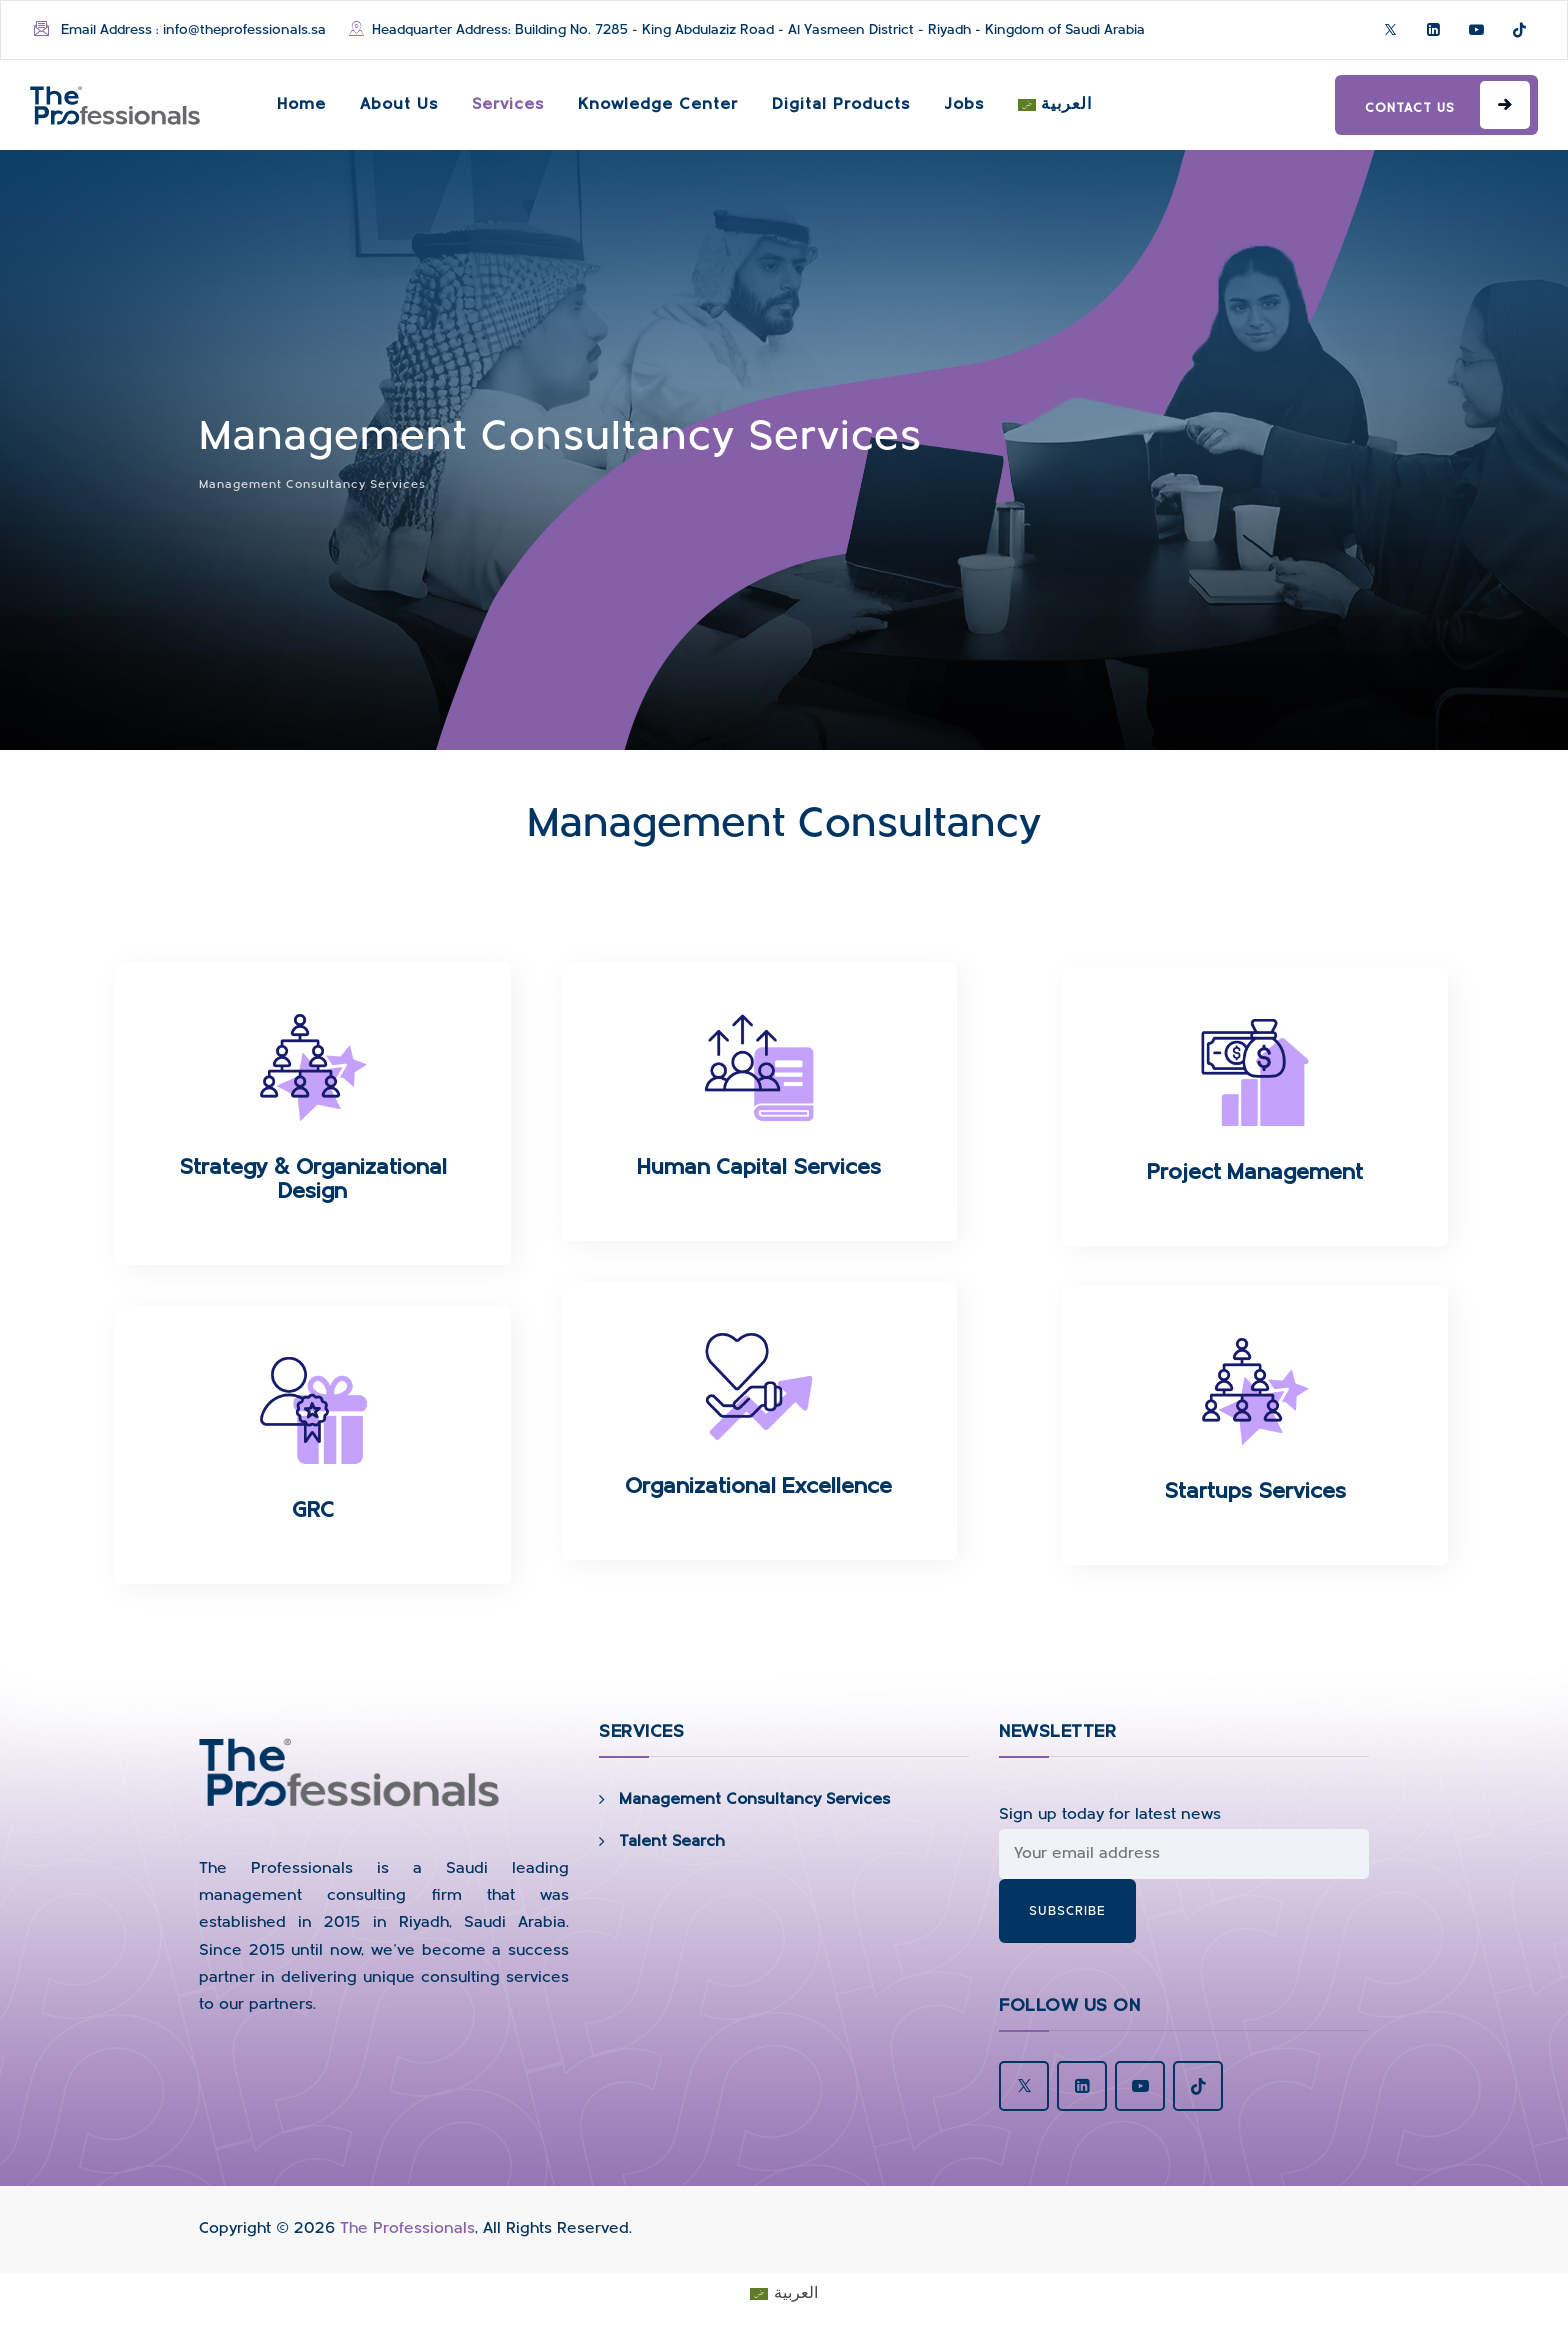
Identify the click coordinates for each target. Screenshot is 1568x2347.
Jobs (964, 105)
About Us (399, 105)
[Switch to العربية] (1055, 105)
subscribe (1067, 1911)
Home (301, 105)
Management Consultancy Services (754, 1800)
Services (508, 105)
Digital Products (841, 105)
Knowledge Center (658, 105)
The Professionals (407, 2229)
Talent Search (672, 1842)
